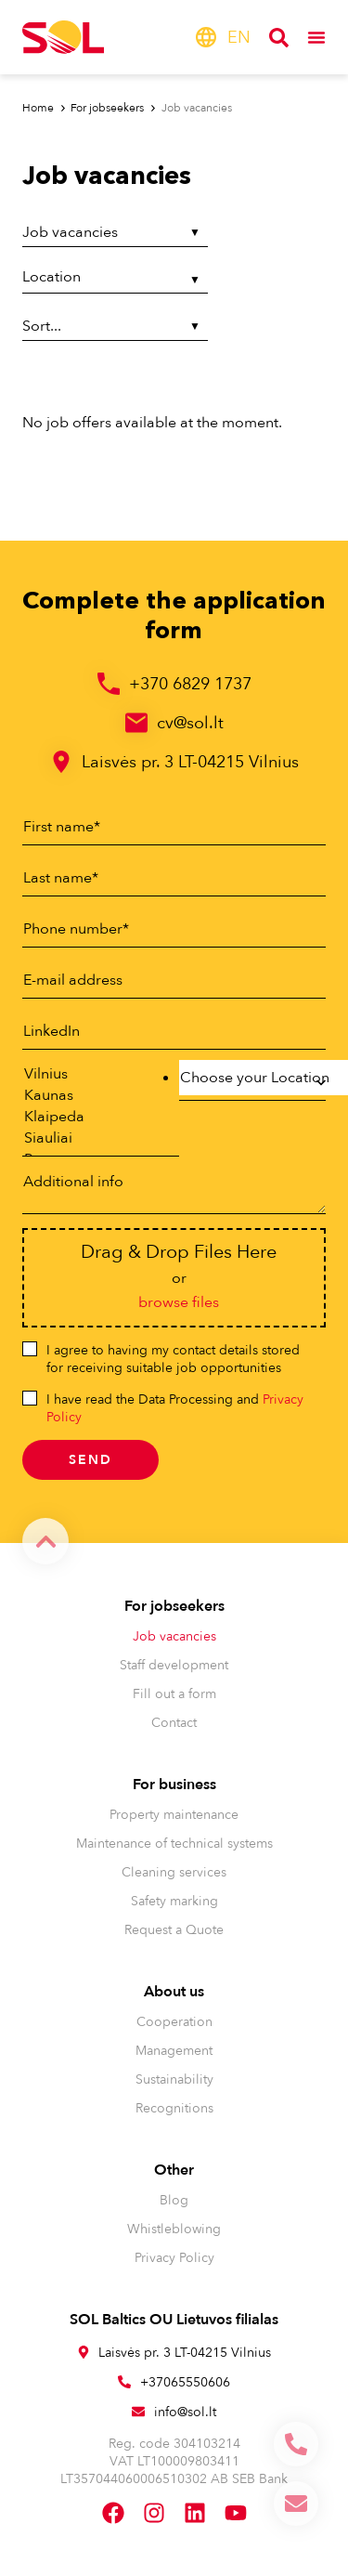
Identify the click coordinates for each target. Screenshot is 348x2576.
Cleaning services (174, 1872)
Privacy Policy (174, 2258)
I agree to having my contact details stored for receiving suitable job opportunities (173, 1359)
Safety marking (174, 1901)
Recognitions (174, 2108)
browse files (178, 1302)
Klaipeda (91, 1117)
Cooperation (174, 2022)
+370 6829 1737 (190, 684)
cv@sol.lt (190, 723)
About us (174, 1991)
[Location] (115, 279)
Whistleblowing (174, 2229)
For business (174, 1784)
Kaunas (91, 1095)
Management (174, 2050)
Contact (174, 1723)
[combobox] (252, 1082)
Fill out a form (174, 1694)
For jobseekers (174, 1606)
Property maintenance (174, 1815)
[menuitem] (239, 37)
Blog (174, 2200)
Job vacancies (174, 1636)
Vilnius (91, 1074)
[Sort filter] (115, 326)
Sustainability (174, 2079)
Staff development (174, 1665)
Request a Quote (174, 1930)
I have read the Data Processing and (174, 1408)
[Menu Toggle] (316, 37)
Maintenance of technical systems (174, 1843)
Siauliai (91, 1138)
